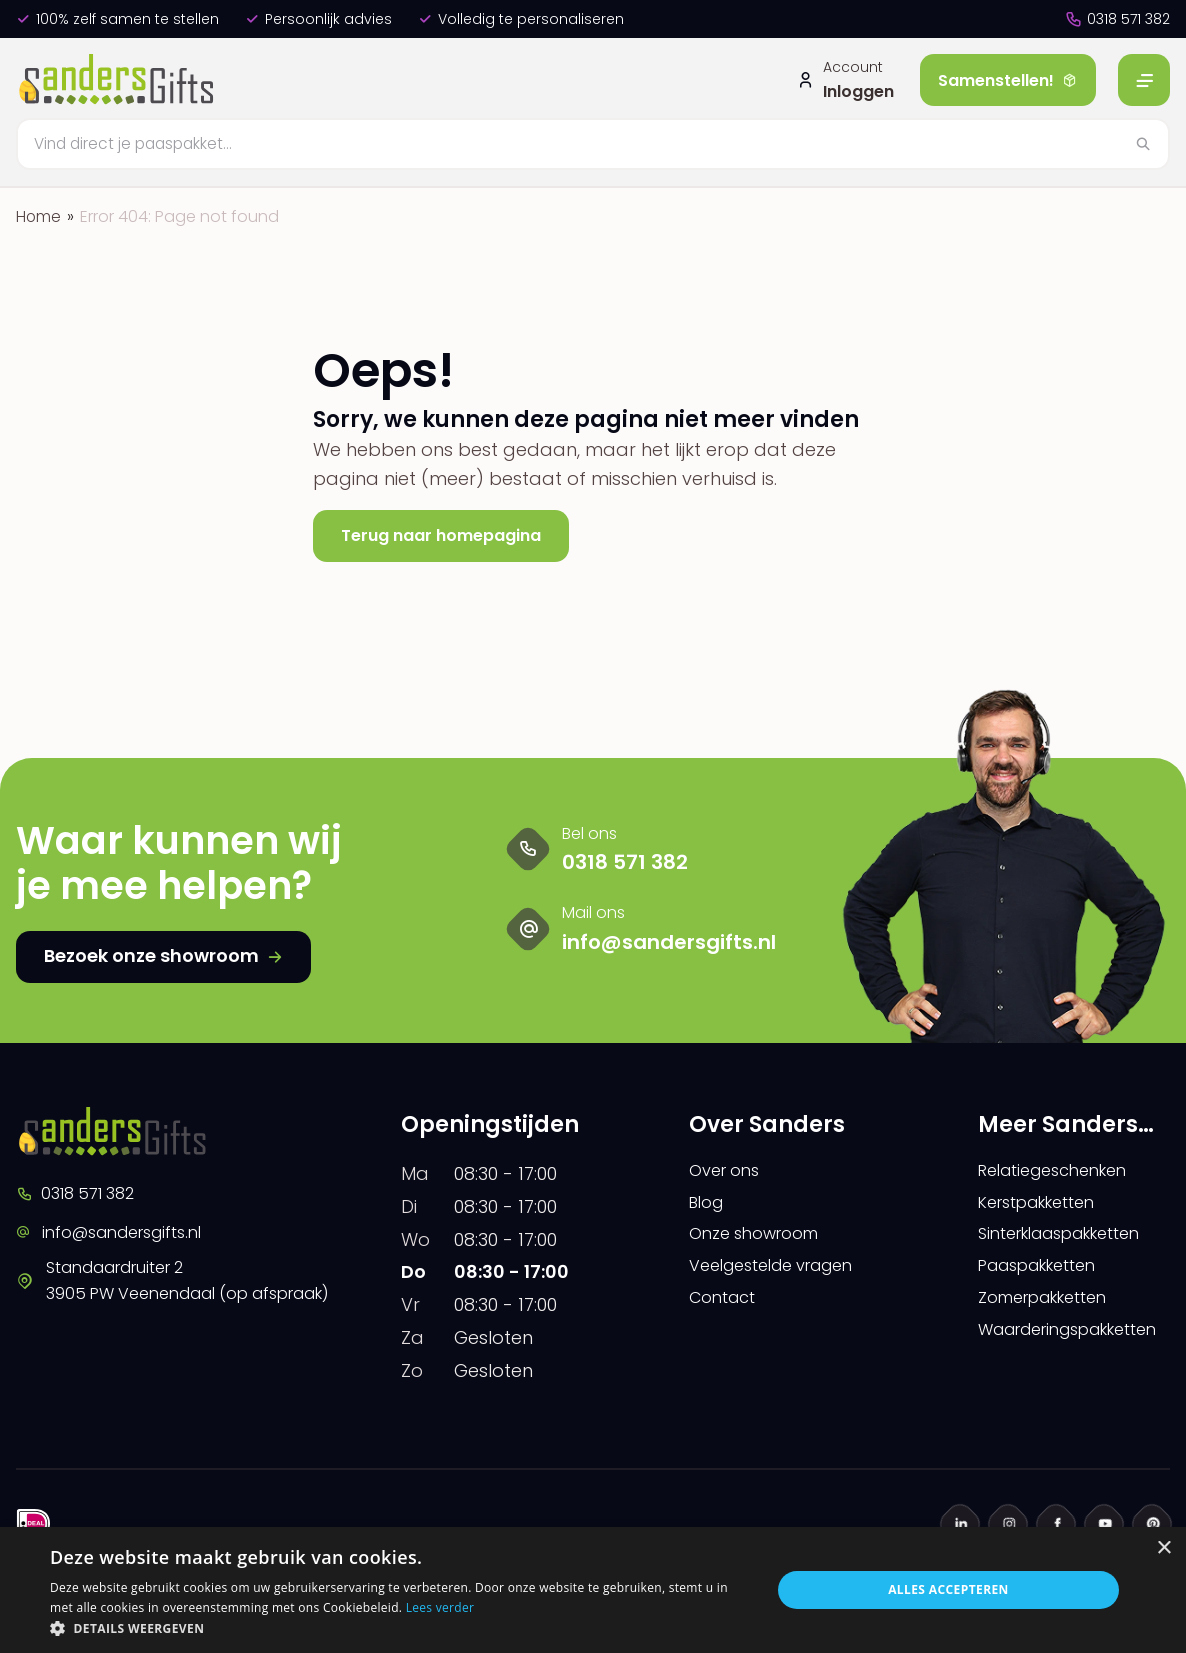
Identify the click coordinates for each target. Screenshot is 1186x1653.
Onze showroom (762, 1241)
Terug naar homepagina (455, 534)
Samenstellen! (1008, 80)
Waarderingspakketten (1074, 1345)
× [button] (1163, 1548)
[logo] (119, 80)
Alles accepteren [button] (948, 1589)
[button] (399, 1628)
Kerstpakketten (1046, 1206)
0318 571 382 (1117, 19)
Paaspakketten (1046, 1275)
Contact (726, 1310)
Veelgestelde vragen (782, 1275)
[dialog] (593, 1590)
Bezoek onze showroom (163, 955)
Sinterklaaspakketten (1072, 1241)
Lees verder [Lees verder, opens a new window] (440, 1607)
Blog (709, 1206)
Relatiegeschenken (1062, 1171)
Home (39, 216)
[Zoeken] (593, 144)
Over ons (728, 1171)
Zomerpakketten (1052, 1310)
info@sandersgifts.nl (119, 1233)
